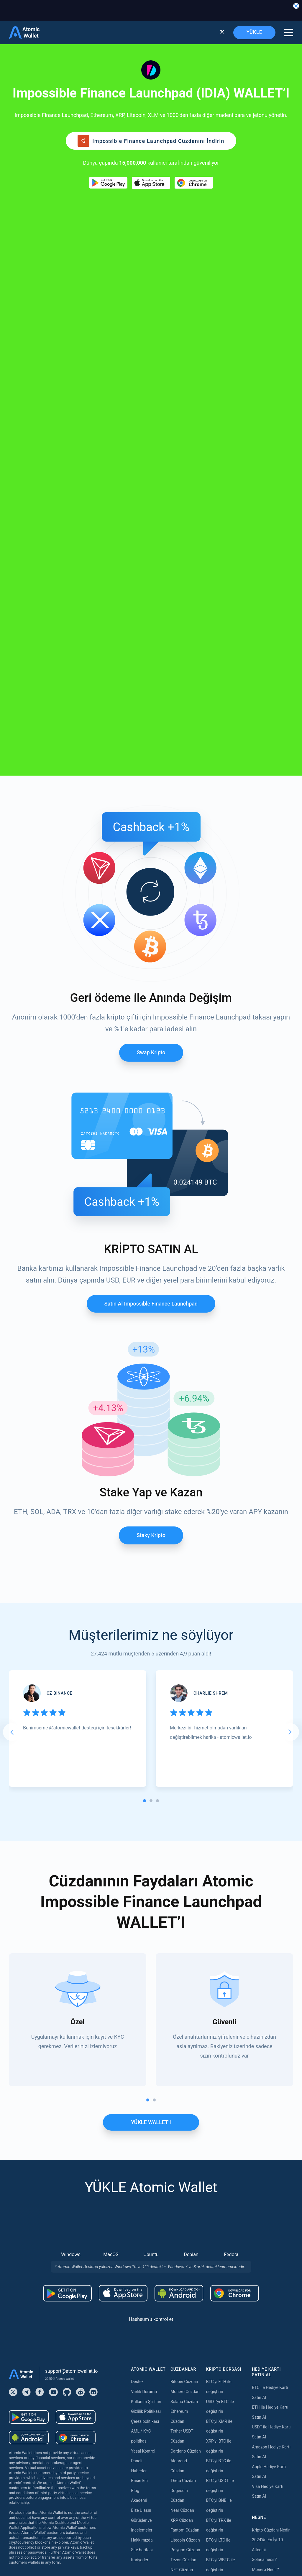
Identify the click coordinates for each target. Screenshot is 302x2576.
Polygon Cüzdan (185, 2155)
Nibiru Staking (183, 2525)
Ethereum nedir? (267, 2184)
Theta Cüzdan (183, 2085)
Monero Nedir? (265, 2174)
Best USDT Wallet (268, 2214)
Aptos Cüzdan (183, 2283)
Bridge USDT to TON (224, 2396)
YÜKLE (254, 32)
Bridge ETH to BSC (223, 2297)
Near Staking (182, 2426)
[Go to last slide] (12, 1337)
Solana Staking (184, 2515)
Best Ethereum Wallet (271, 2204)
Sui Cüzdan (180, 2333)
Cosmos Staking (185, 2436)
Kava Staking (182, 2406)
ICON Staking (182, 2505)
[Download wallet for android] (108, 183)
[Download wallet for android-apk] (179, 1898)
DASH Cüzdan (183, 2313)
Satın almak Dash (147, 2441)
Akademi (139, 2105)
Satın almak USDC (147, 2352)
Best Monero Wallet (270, 2224)
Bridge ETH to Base (224, 2287)
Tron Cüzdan (182, 2214)
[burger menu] (288, 32)
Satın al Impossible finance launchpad (151, 909)
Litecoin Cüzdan (185, 2145)
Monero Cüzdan (184, 1996)
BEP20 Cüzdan (184, 2273)
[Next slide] (290, 1337)
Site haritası (142, 2155)
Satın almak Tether (148, 2244)
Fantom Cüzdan (184, 2135)
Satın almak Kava (147, 2412)
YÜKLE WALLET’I (151, 1727)
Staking (177, 2376)
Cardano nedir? (266, 2194)
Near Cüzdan (182, 2115)
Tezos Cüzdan (183, 2164)
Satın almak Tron (146, 2382)
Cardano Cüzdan (185, 2056)
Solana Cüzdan (184, 2006)
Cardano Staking (185, 2495)
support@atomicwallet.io (71, 1976)
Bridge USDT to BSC (224, 2366)
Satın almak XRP (146, 2273)
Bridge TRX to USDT (224, 2416)
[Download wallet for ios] (151, 183)
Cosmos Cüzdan (185, 2323)
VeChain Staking (185, 2475)
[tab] (144, 1405)
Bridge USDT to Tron (224, 2406)
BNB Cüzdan (181, 2204)
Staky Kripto (151, 1140)
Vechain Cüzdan (185, 2293)
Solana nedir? (264, 2164)
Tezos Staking (183, 2445)
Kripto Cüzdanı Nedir (271, 2135)
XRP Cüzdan (181, 2125)
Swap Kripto (151, 658)
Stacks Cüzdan (184, 2343)
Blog (135, 2095)
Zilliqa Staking (183, 2485)
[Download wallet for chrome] (194, 183)
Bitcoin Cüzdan (184, 1987)
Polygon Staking (185, 2416)
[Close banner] (296, 6)
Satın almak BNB (146, 2303)
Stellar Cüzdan (183, 2254)
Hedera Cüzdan (184, 2224)
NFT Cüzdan (181, 2174)
